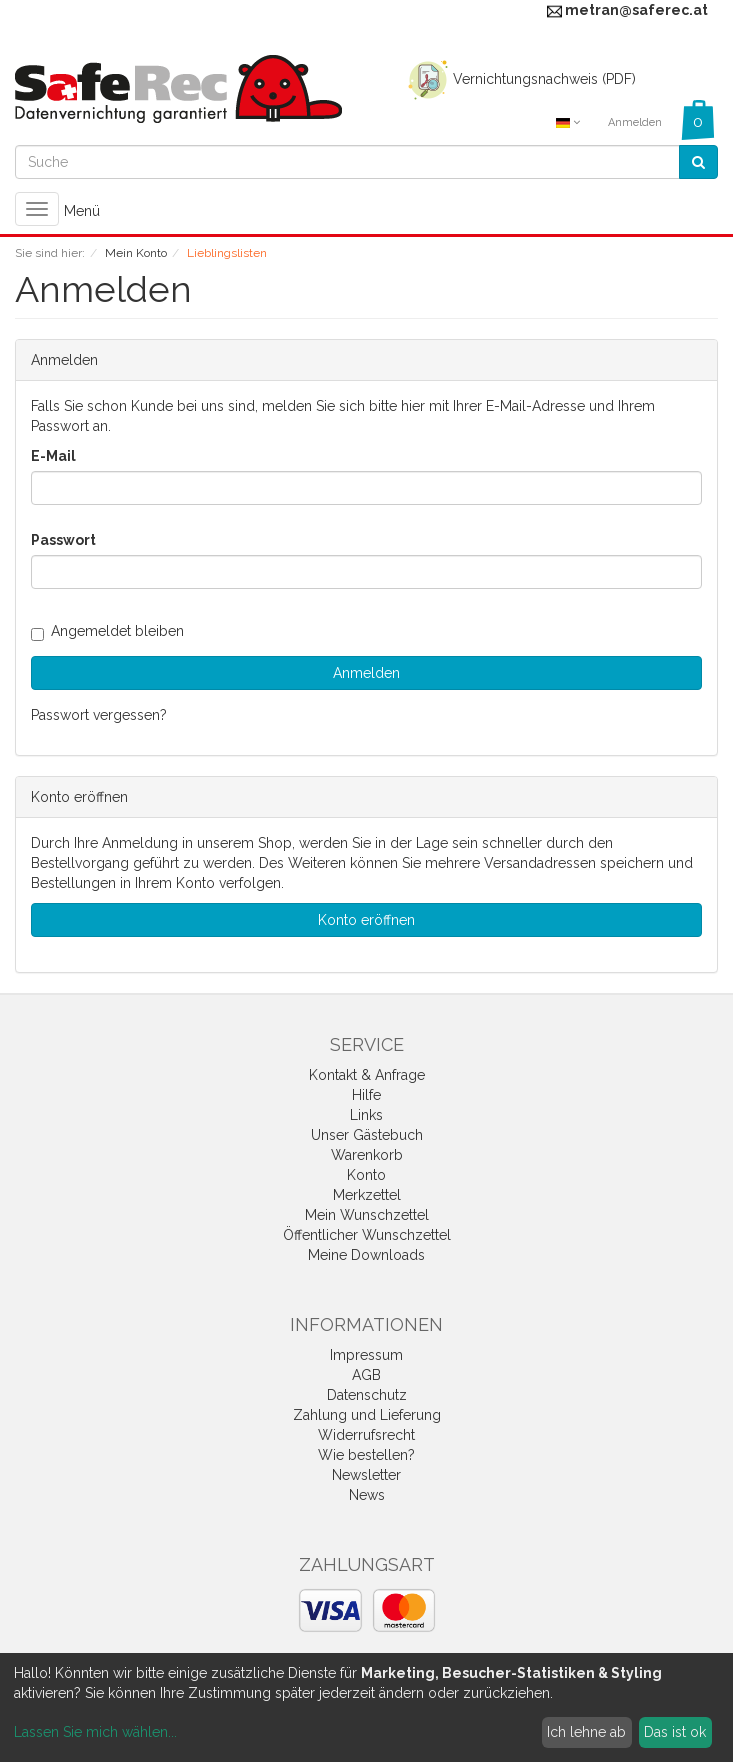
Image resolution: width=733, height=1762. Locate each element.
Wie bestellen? (366, 1455)
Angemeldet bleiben (107, 631)
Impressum (366, 1355)
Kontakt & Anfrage (367, 1075)
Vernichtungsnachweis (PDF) (519, 79)
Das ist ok (675, 1732)
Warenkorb (367, 1155)
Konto (366, 1175)
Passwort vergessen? (99, 715)
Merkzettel (367, 1195)
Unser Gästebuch (367, 1135)
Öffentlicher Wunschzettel (367, 1235)
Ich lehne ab (586, 1732)
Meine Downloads (366, 1255)
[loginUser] (366, 488)
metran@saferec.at (636, 10)
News (367, 1495)
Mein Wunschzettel (367, 1215)
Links (366, 1115)
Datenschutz (367, 1395)
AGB (366, 1375)
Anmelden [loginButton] (366, 673)
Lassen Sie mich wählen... (95, 1732)
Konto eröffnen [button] (366, 920)
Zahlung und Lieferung (367, 1415)
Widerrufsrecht (366, 1435)
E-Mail (53, 456)
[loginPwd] (366, 572)
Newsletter (366, 1475)
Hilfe (366, 1095)
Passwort (63, 540)
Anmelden (635, 122)
